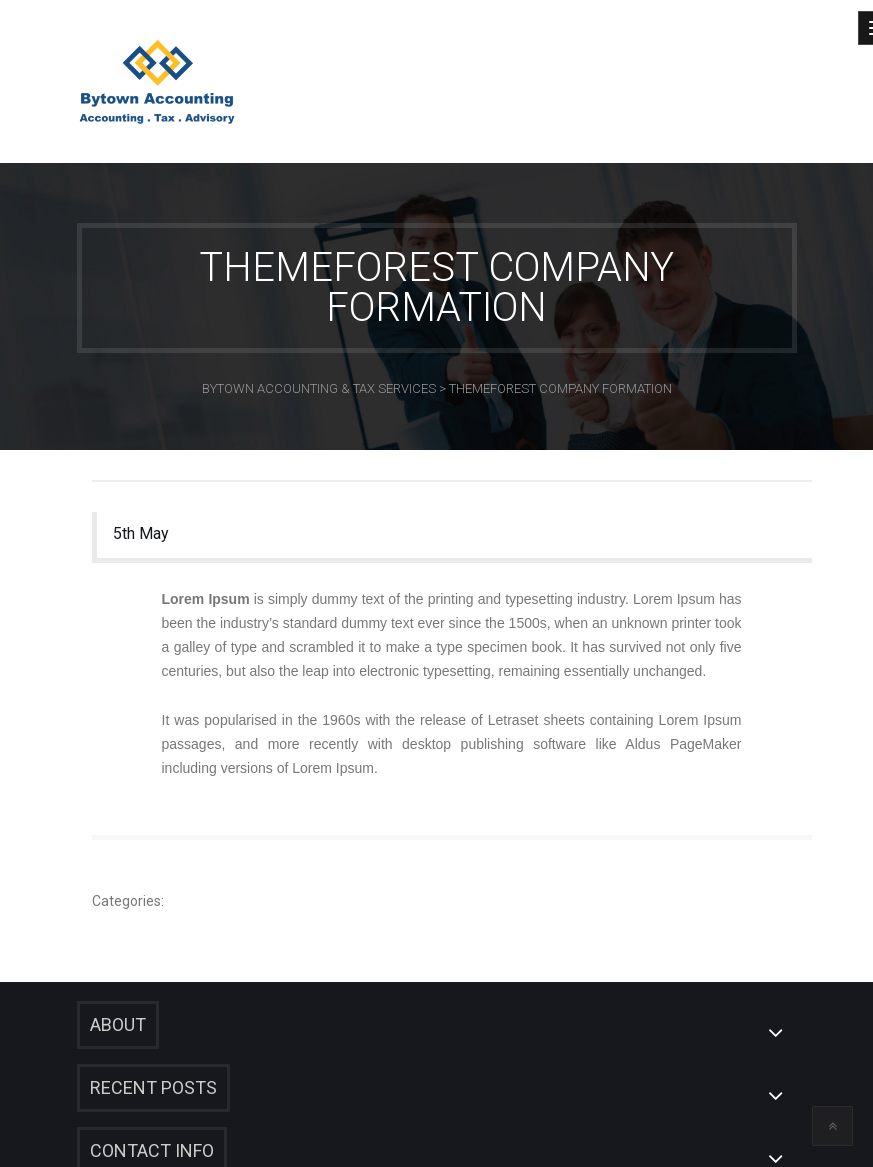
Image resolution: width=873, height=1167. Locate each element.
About (118, 1024)
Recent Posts (153, 1087)
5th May (141, 533)
